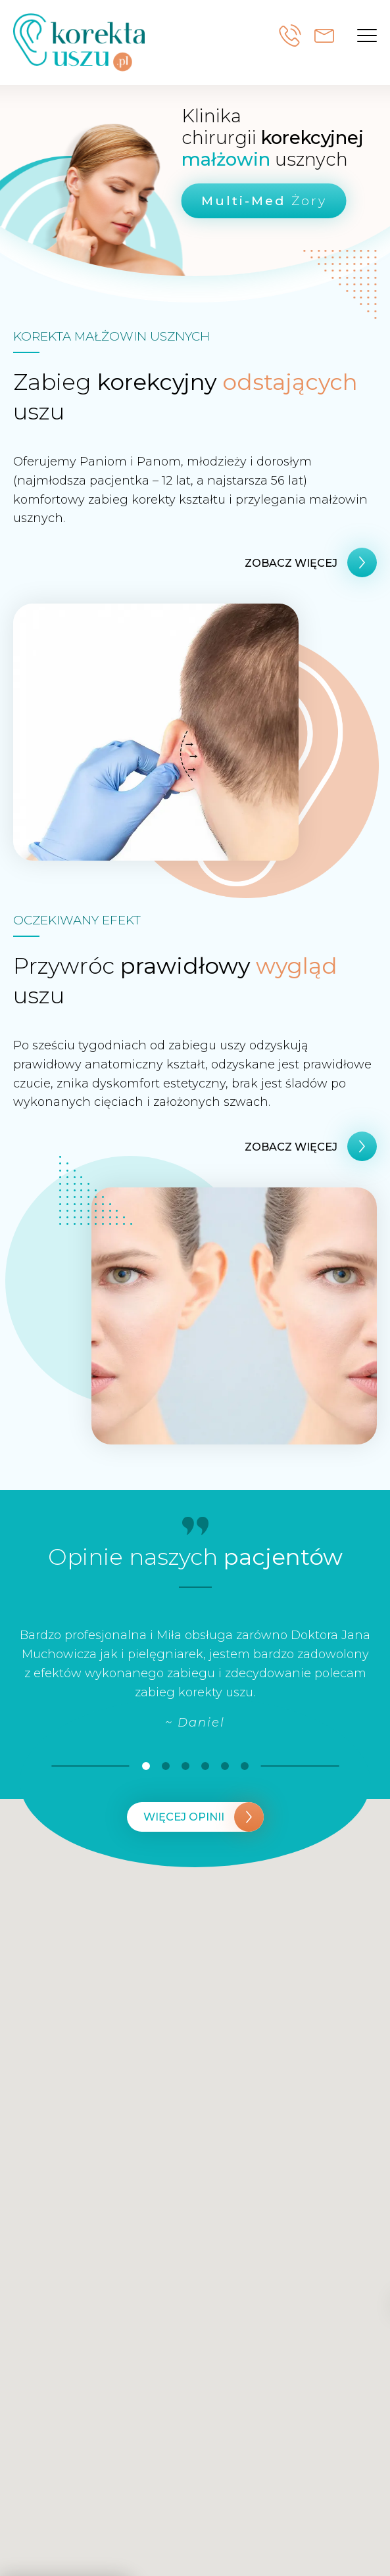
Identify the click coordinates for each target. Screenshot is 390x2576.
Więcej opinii (183, 1816)
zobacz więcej (291, 562)
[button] (367, 35)
